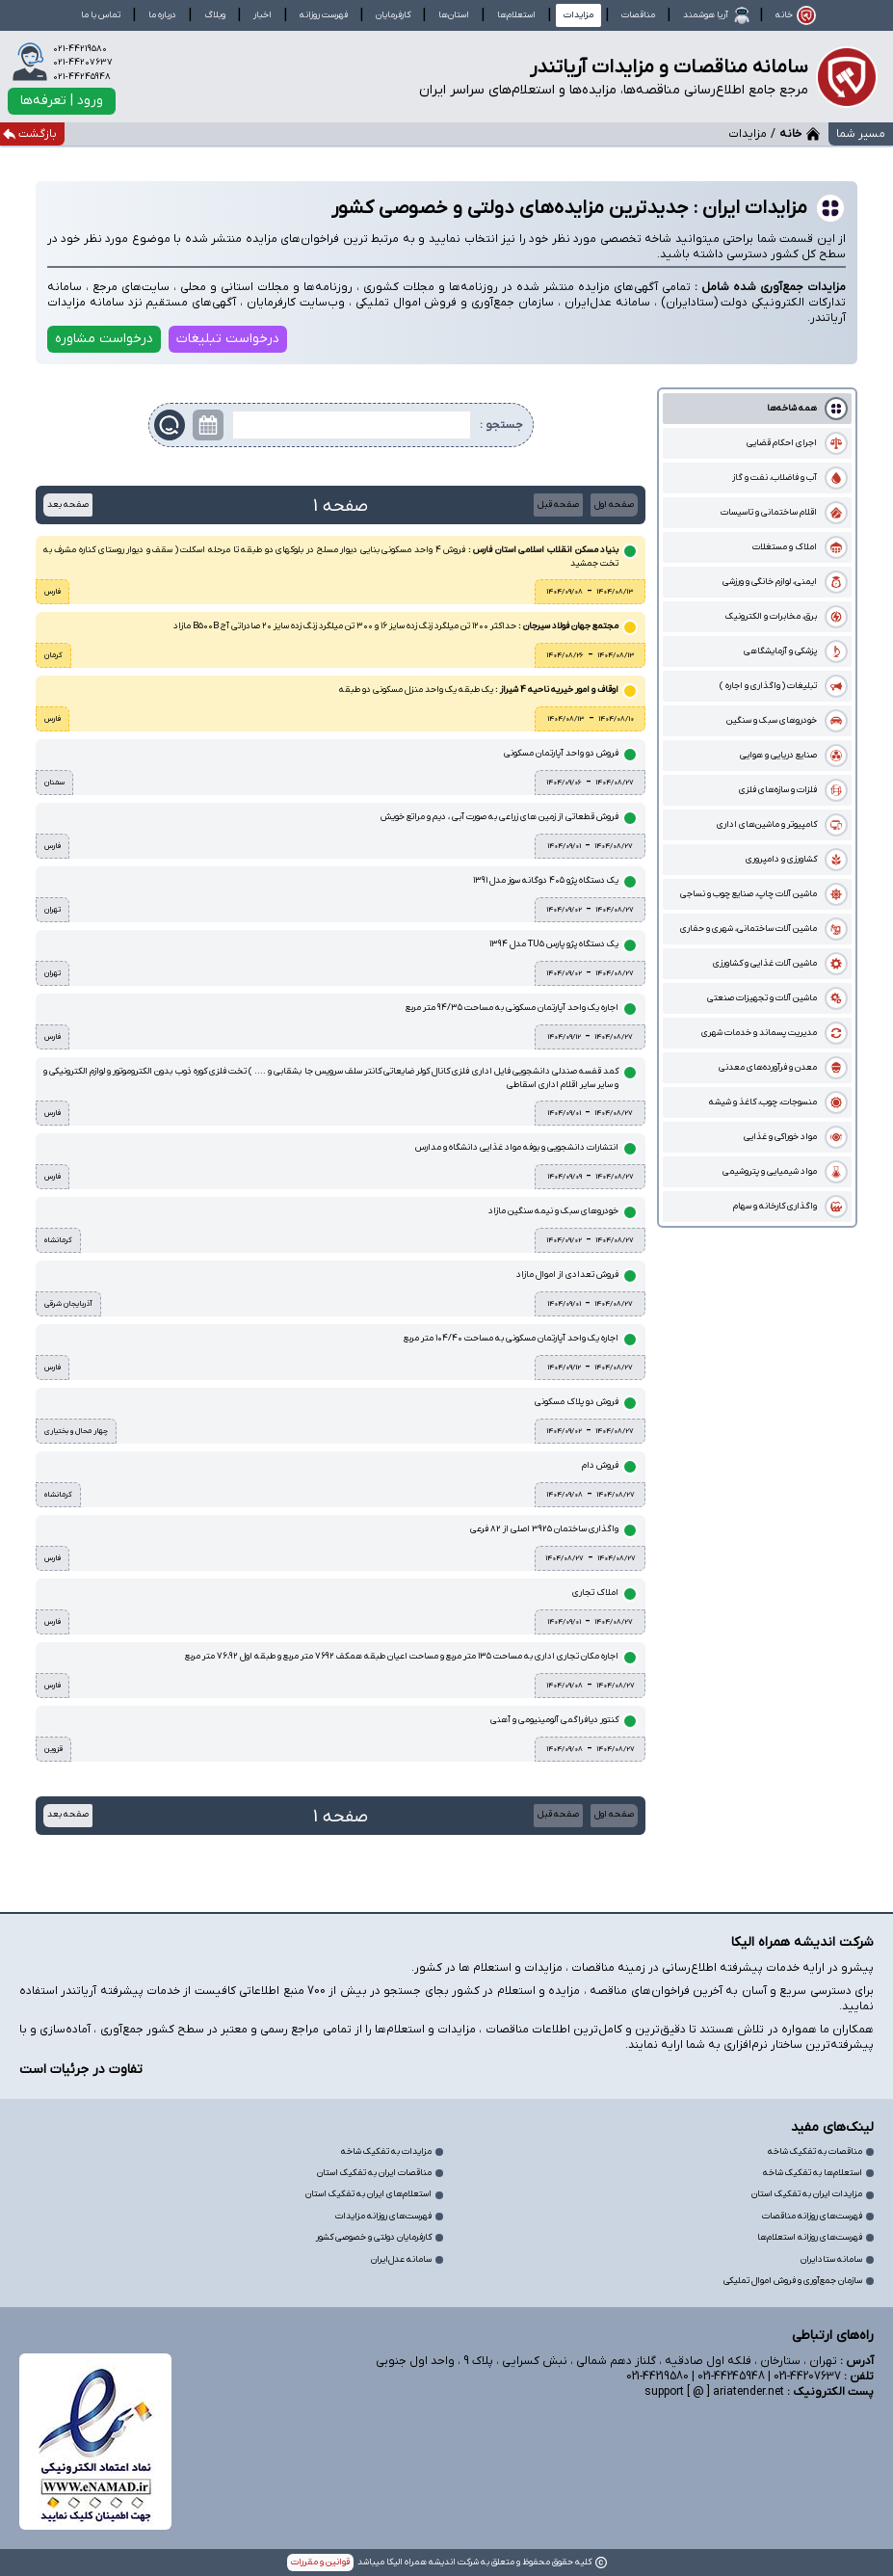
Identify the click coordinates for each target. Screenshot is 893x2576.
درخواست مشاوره (104, 339)
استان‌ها (453, 15)
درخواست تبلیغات (227, 339)
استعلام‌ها (516, 15)
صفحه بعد (68, 504)
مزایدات (578, 15)
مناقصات (638, 15)
